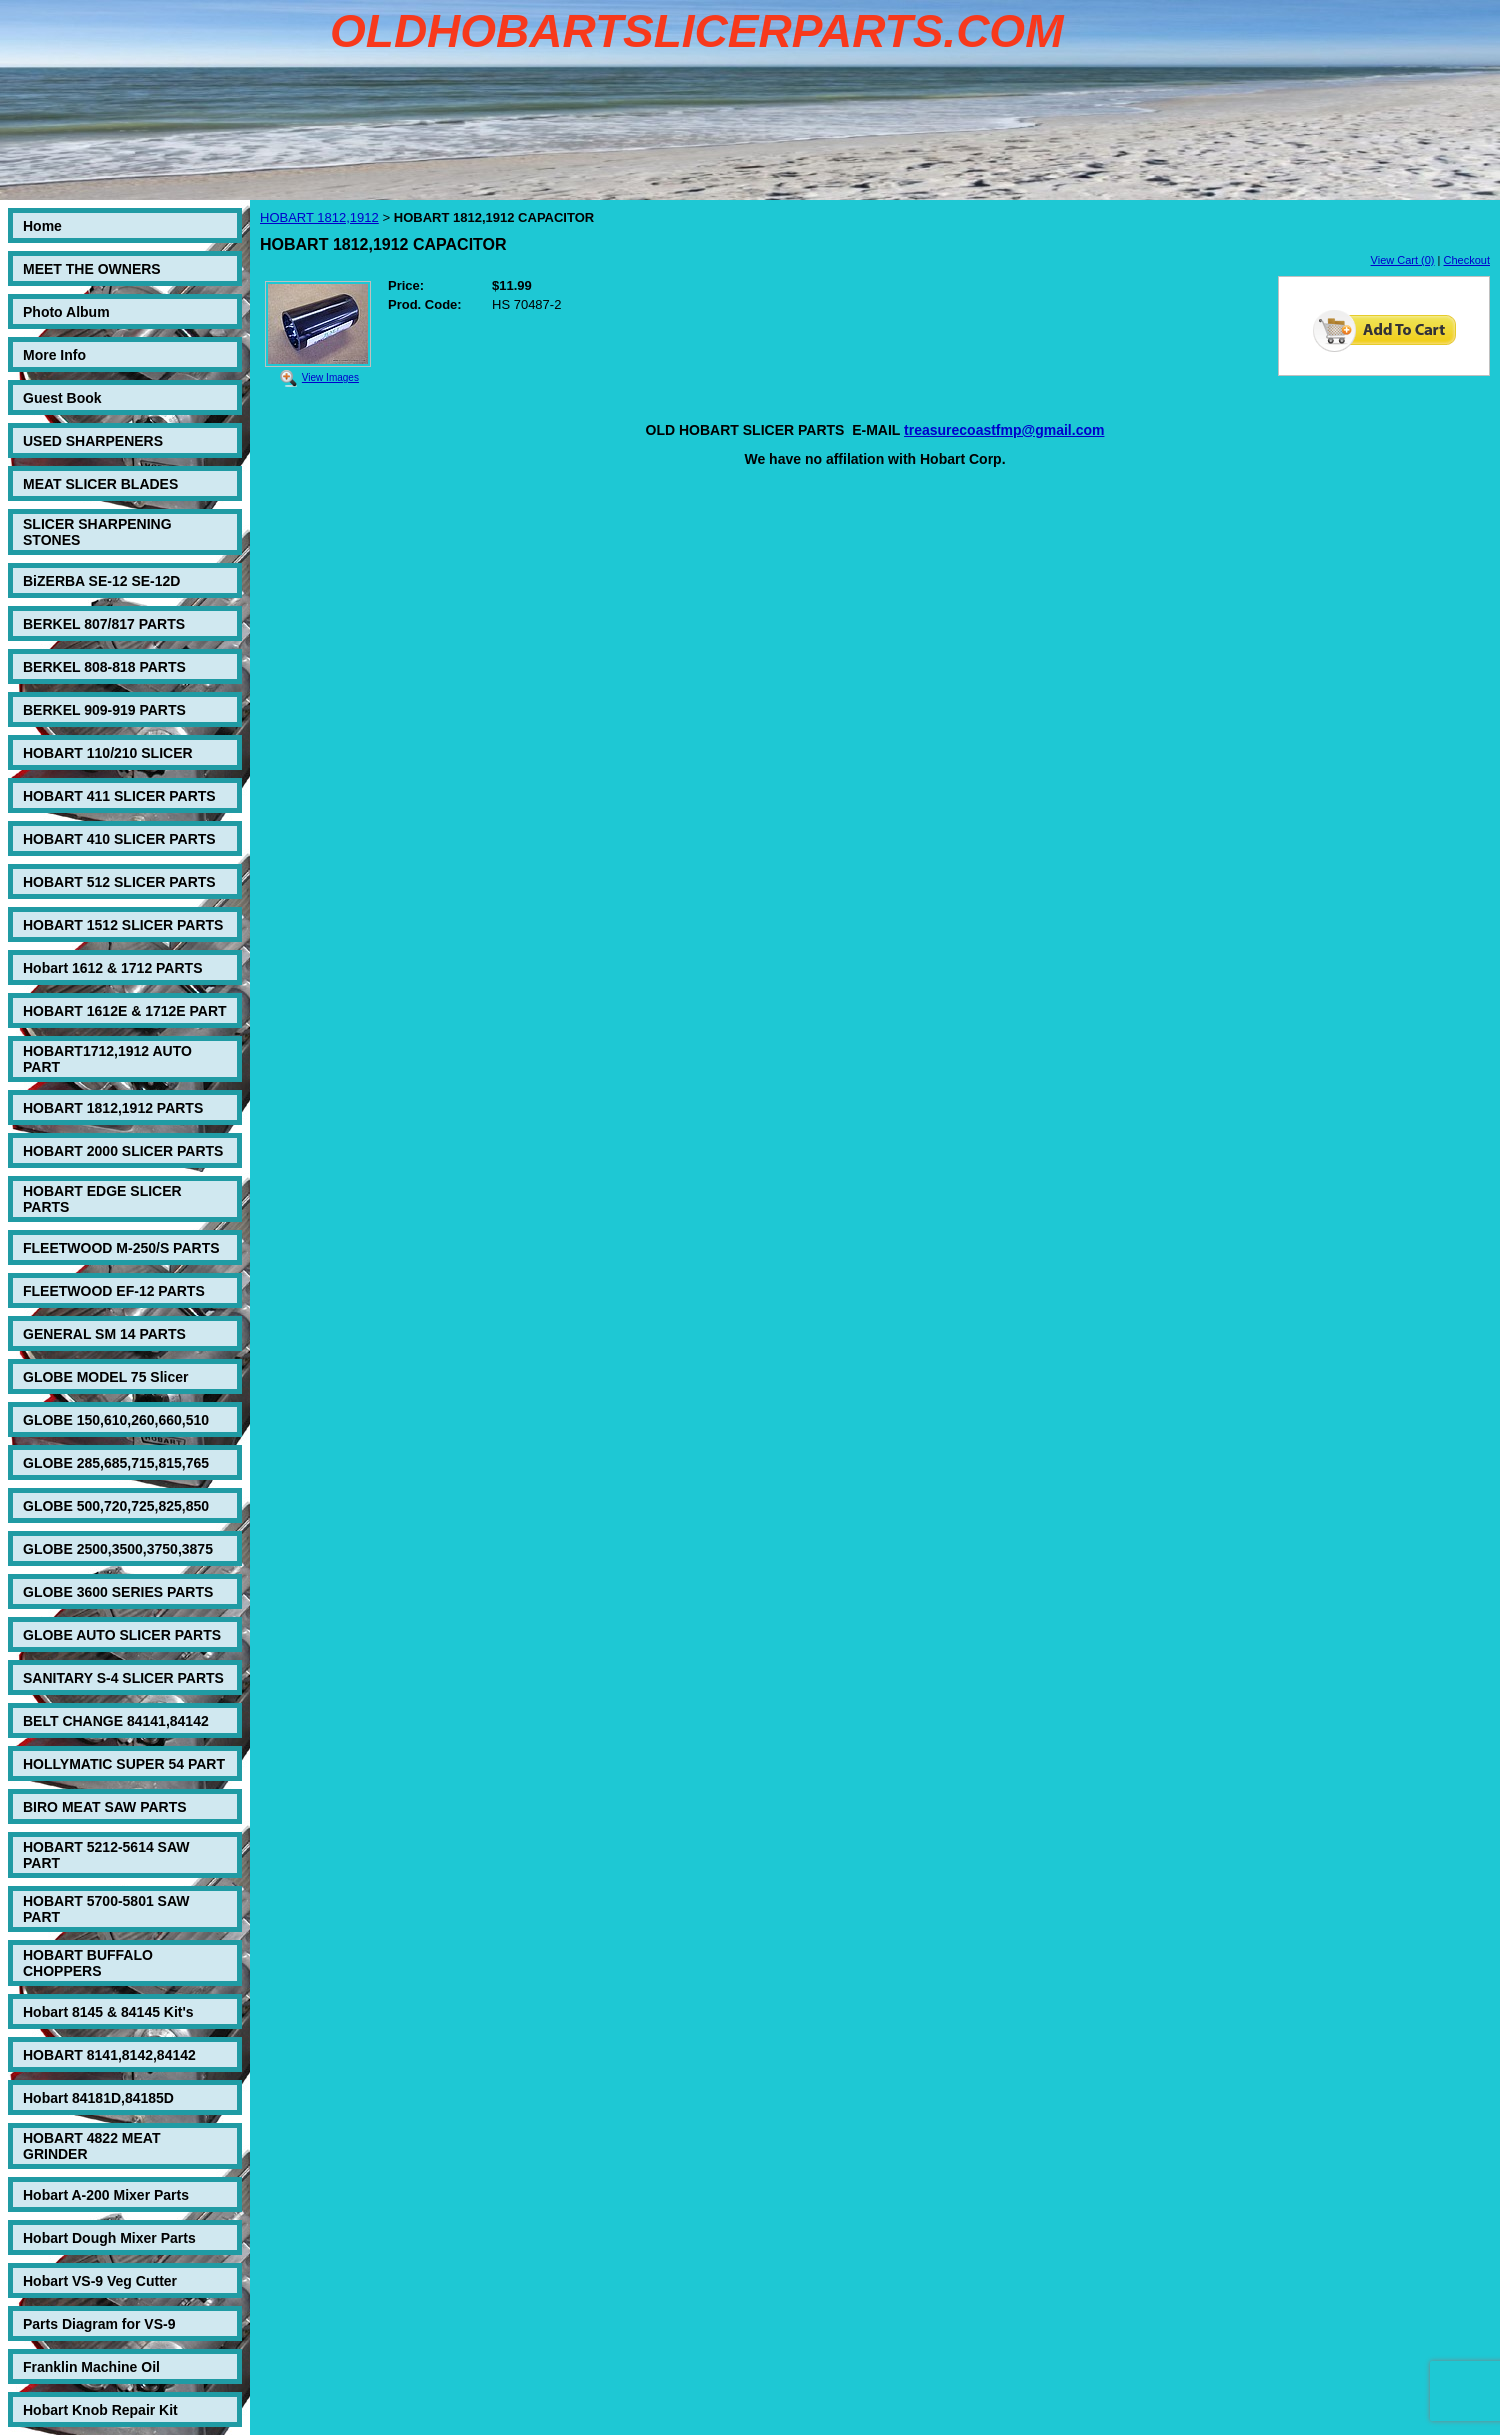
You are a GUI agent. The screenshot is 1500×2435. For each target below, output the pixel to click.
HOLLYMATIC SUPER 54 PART (124, 1764)
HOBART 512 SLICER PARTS (119, 882)
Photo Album (66, 312)
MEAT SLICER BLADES (100, 484)
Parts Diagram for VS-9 (99, 2324)
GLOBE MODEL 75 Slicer (105, 1377)
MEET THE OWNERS (92, 269)
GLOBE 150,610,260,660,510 (116, 1420)
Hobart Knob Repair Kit (100, 2410)
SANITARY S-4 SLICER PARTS (123, 1678)
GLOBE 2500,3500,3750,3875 (118, 1549)
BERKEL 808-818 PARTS (104, 667)
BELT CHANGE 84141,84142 (116, 1721)
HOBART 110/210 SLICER (108, 753)
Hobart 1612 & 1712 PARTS (112, 968)
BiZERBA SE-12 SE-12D (101, 581)
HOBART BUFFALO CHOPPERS (88, 1963)
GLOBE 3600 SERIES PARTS (118, 1592)
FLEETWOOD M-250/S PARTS (121, 1248)
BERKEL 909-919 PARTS (104, 710)
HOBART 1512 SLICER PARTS (123, 925)
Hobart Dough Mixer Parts (109, 2238)
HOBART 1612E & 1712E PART (125, 1011)
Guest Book (62, 398)
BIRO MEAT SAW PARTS (105, 1807)
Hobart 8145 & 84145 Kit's (108, 2012)
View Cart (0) (1403, 260)
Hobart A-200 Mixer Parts (106, 2195)
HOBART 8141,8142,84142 (109, 2055)
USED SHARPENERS (93, 441)
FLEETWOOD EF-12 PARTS (114, 1291)
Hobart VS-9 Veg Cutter (100, 2281)
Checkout (1467, 260)
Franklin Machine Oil (91, 2367)
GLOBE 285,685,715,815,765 (116, 1463)
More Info (54, 355)
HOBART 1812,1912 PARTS (113, 1108)
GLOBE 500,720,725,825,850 (116, 1506)
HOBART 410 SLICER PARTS (119, 839)
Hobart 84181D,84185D (98, 2098)
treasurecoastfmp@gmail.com (1004, 430)
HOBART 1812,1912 (319, 217)
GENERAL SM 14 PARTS (104, 1334)
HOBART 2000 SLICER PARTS (123, 1151)
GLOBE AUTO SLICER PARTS (122, 1635)
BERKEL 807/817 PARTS (104, 624)
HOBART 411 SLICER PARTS (119, 796)
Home (42, 226)
